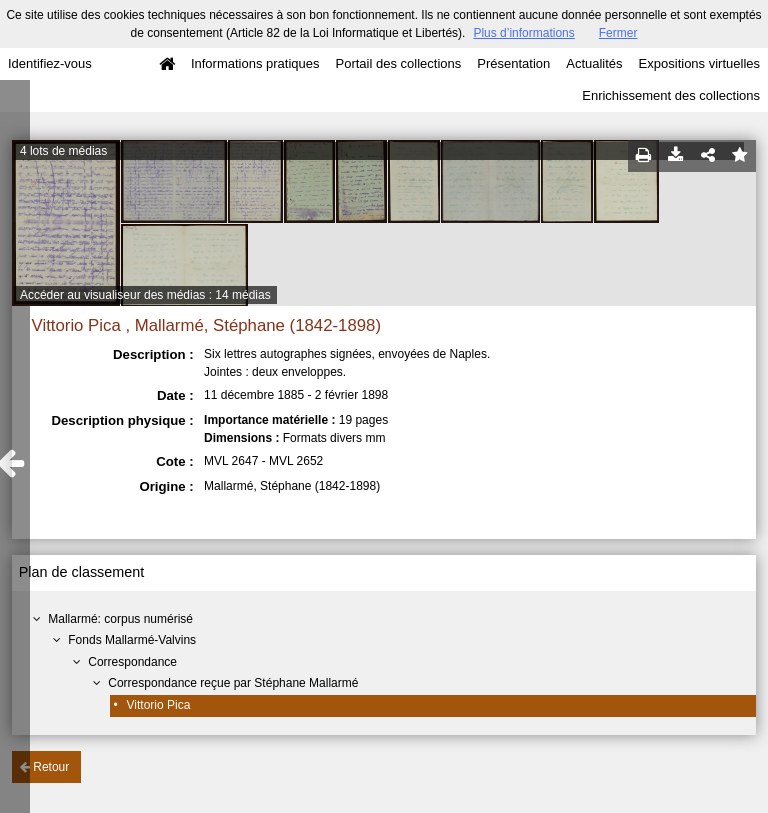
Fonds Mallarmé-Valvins (132, 640)
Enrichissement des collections (671, 95)
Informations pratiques (255, 63)
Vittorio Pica (159, 705)
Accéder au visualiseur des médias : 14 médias (145, 295)
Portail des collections (399, 63)
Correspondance (132, 662)
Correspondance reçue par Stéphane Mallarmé (233, 683)
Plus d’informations (523, 33)
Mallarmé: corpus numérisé (120, 619)
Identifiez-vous (50, 63)
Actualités (594, 63)
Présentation (513, 63)
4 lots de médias (63, 151)
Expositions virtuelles (699, 63)
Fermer (618, 33)
